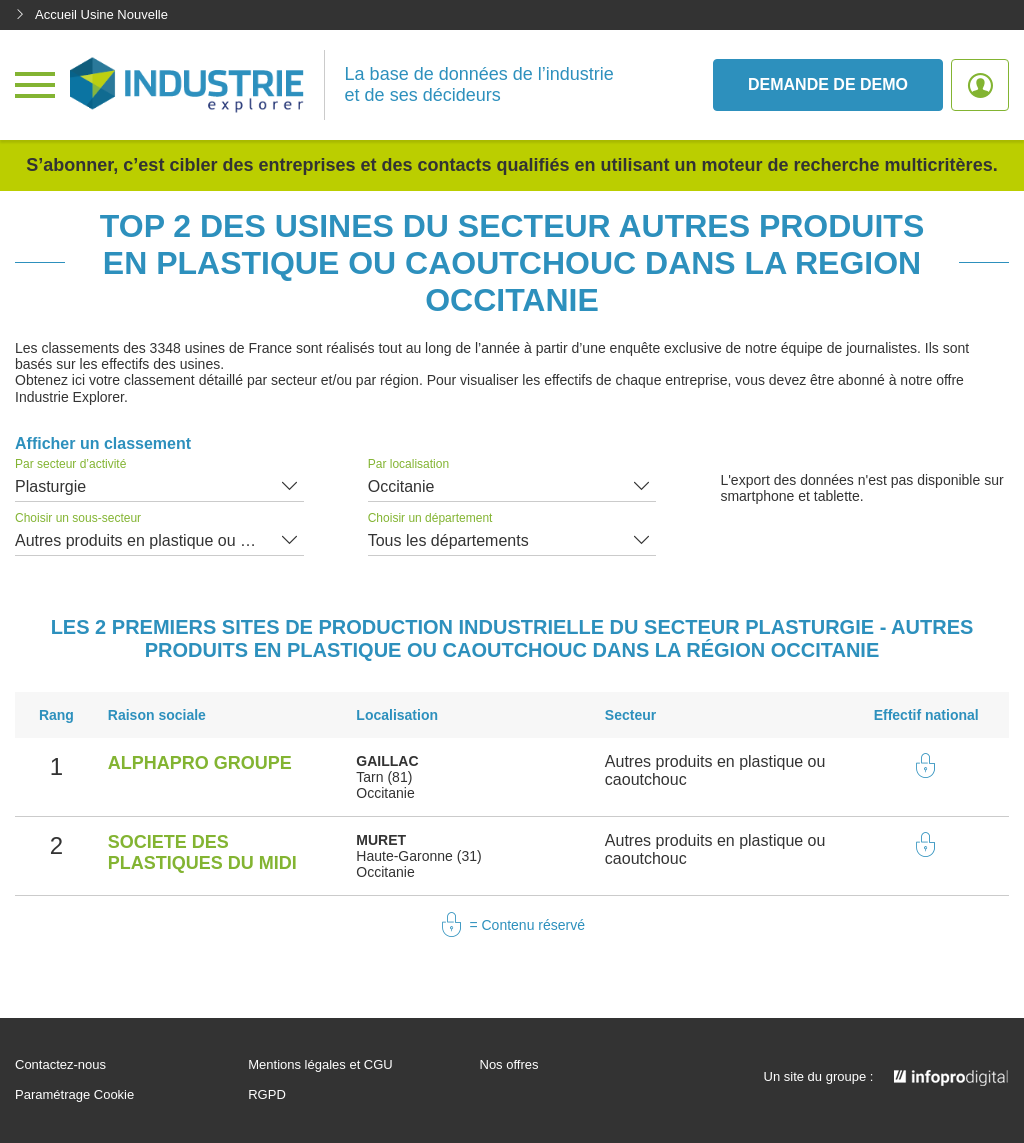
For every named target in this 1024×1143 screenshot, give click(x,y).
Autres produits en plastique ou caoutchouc (159, 540)
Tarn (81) (384, 777)
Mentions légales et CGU (320, 1065)
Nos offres (509, 1065)
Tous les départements (448, 540)
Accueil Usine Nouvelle (91, 14)
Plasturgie (50, 486)
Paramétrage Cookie (74, 1095)
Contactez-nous (60, 1065)
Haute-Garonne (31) (418, 856)
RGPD (267, 1095)
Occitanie (401, 486)
